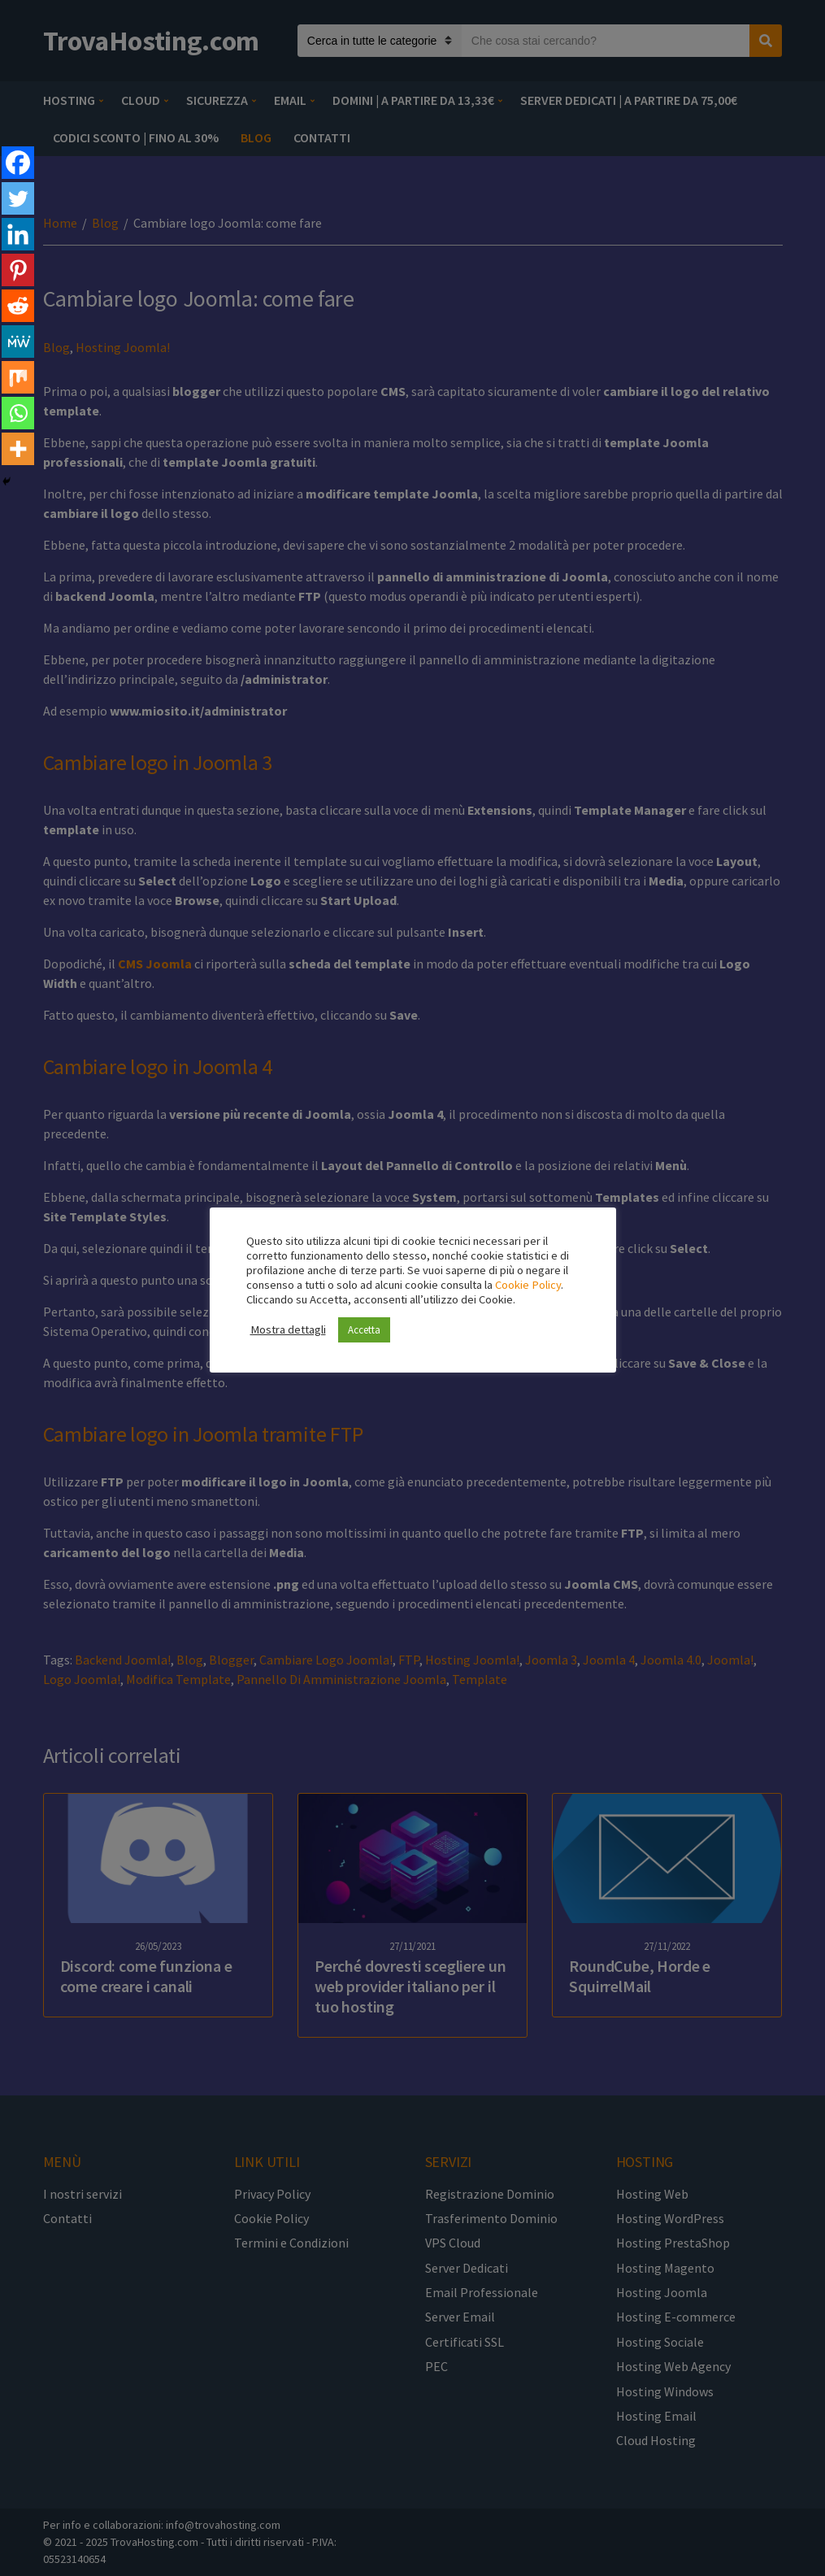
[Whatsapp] (18, 413)
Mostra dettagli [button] (288, 1329)
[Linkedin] (18, 234)
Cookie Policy (528, 1284)
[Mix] (18, 377)
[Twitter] (18, 198)
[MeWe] (18, 341)
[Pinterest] (18, 270)
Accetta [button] (364, 1330)
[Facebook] (18, 162)
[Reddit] (18, 305)
